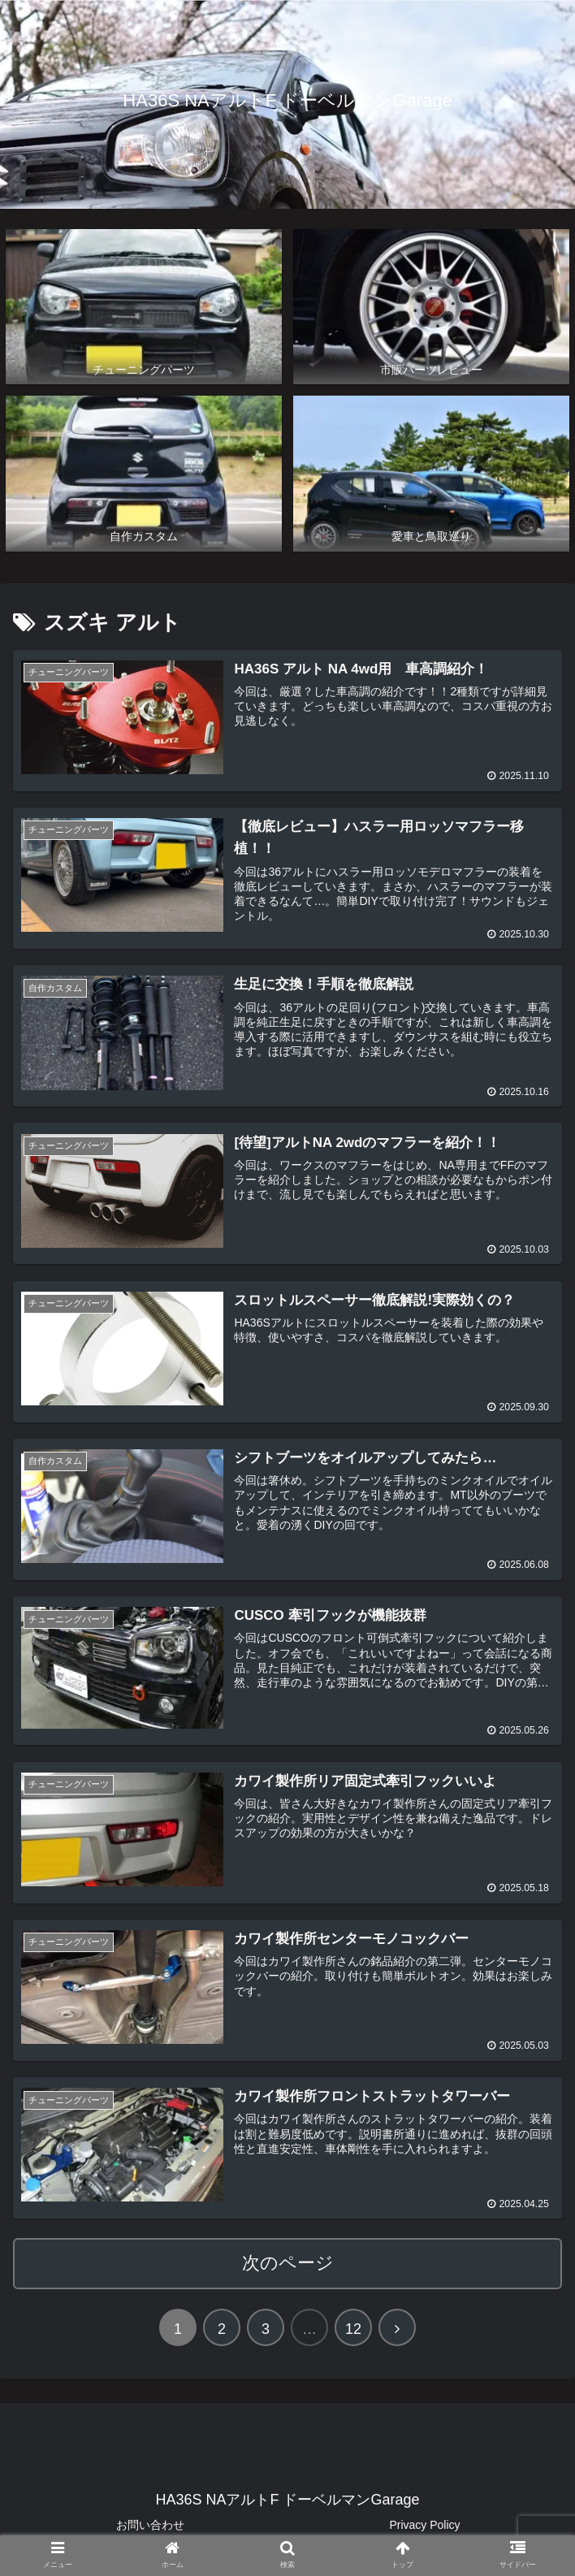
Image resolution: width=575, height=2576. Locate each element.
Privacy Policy (424, 2524)
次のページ (288, 2262)
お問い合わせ (150, 2524)
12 (353, 2328)
